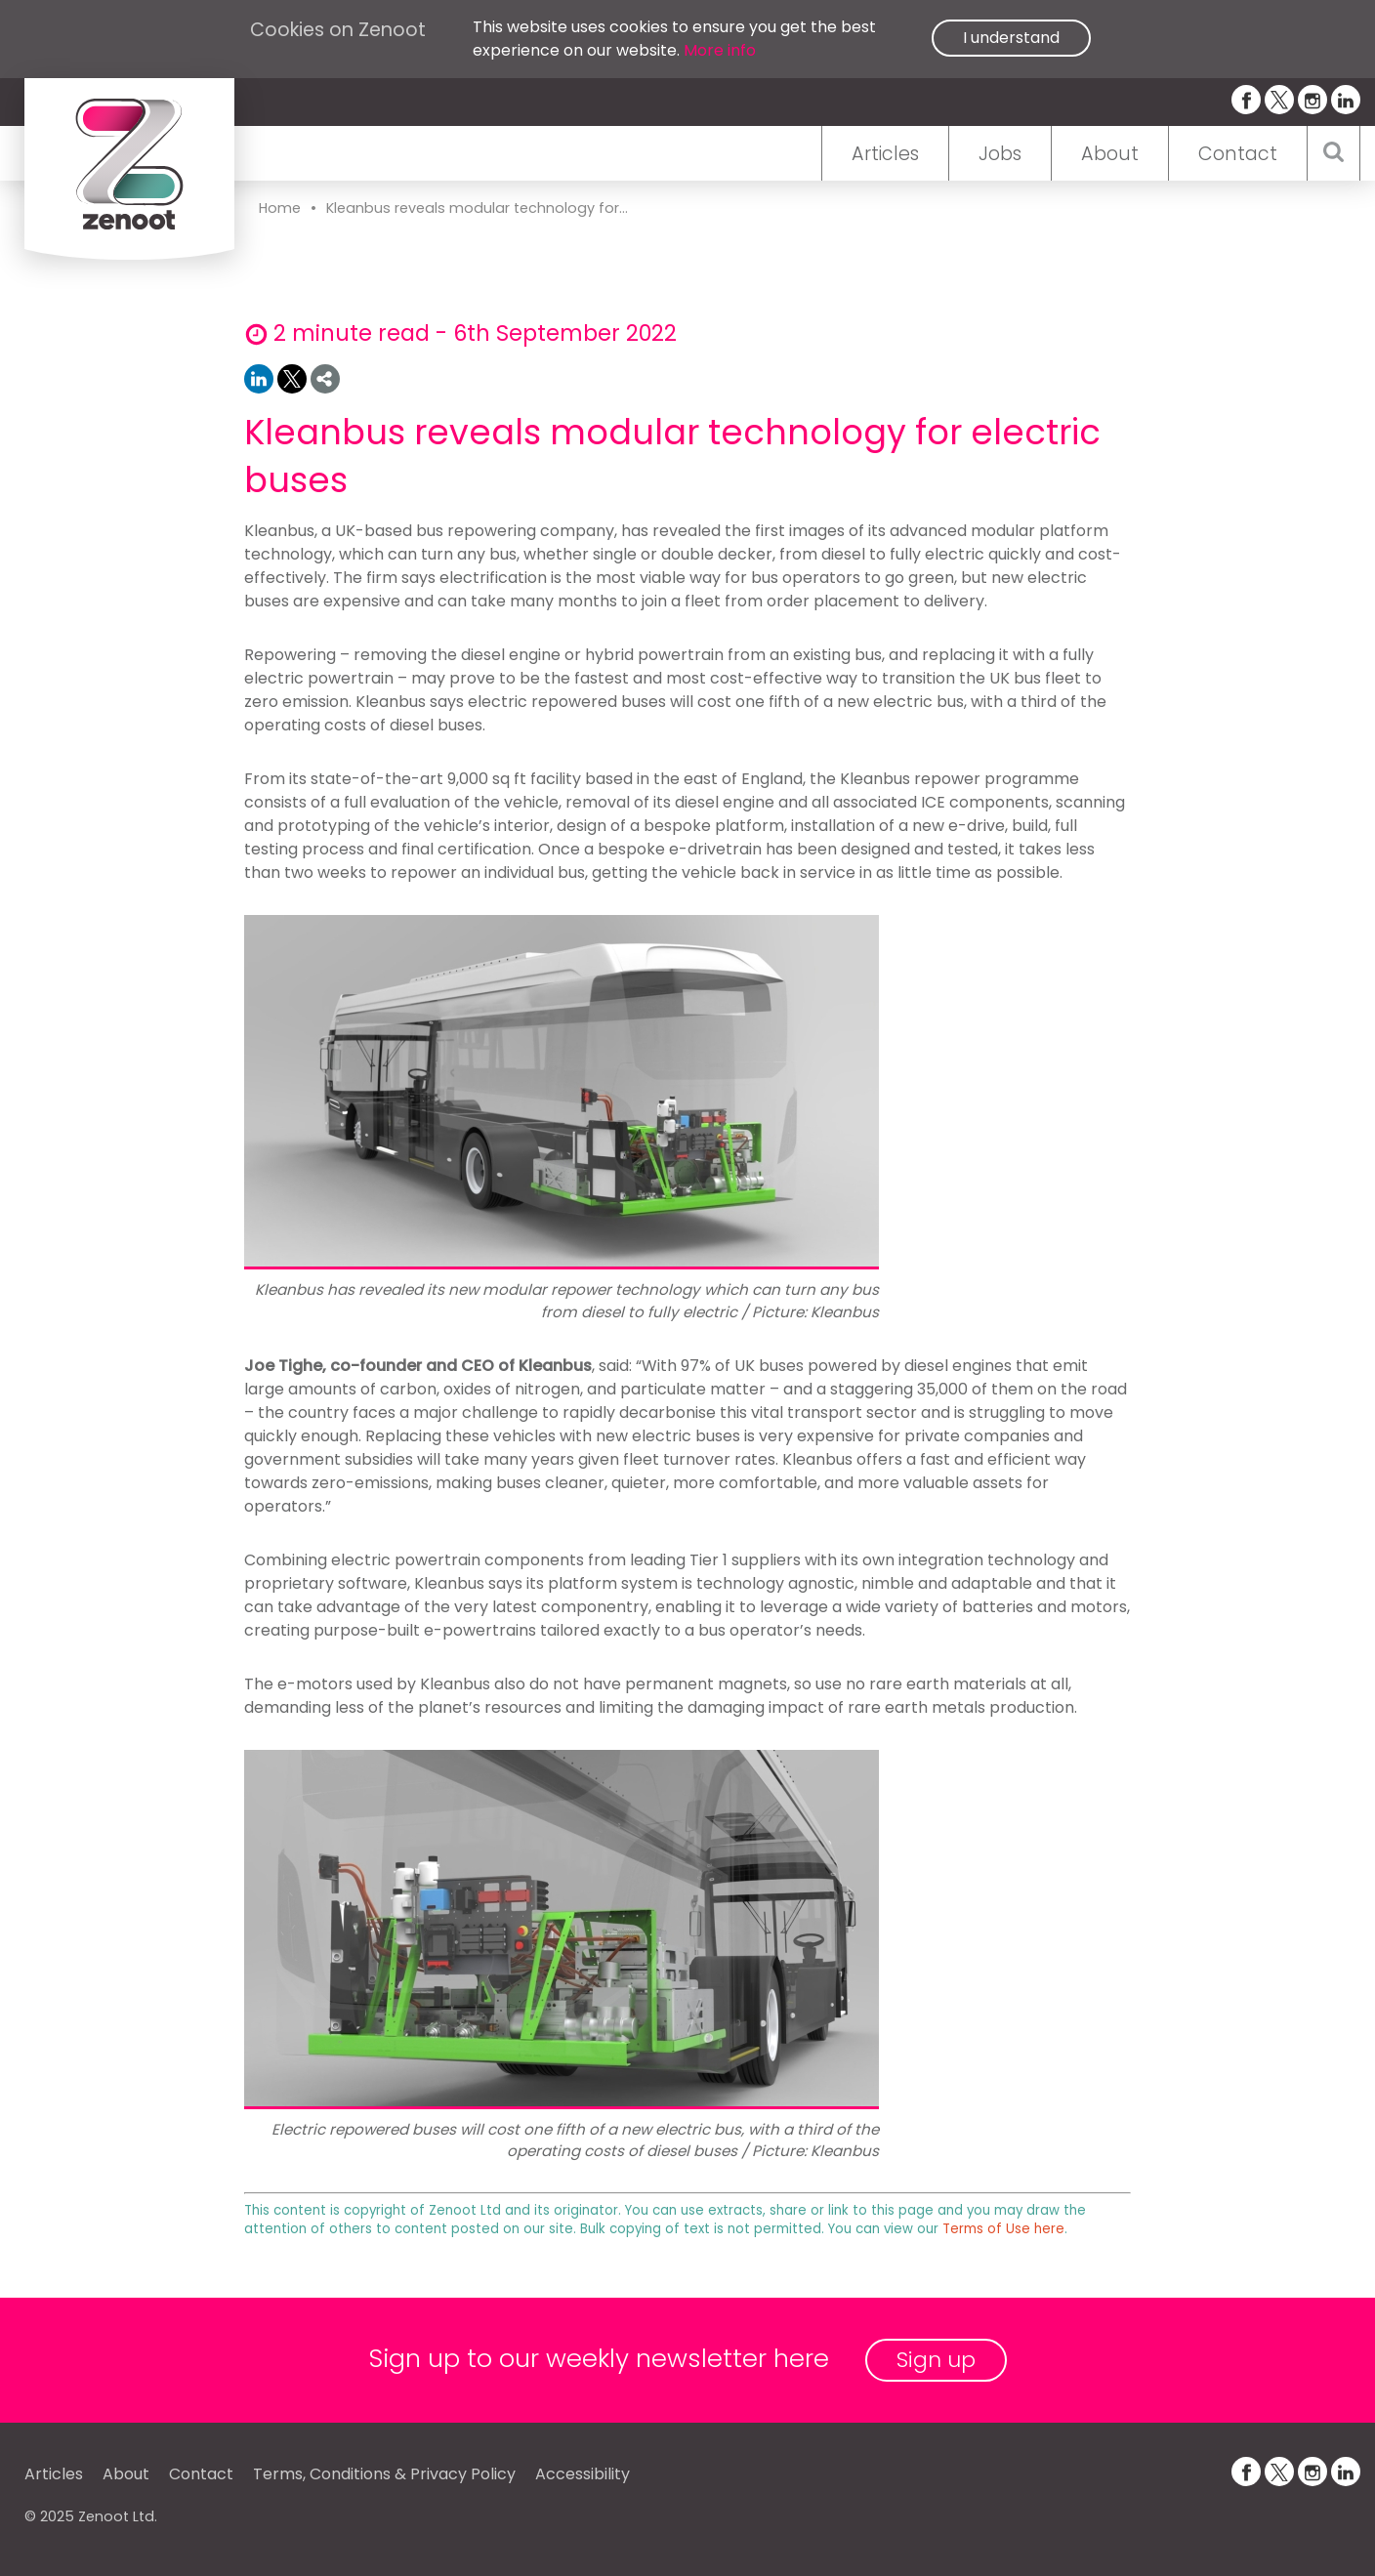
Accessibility (582, 2474)
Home (280, 208)
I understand (1011, 37)
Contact (1237, 154)
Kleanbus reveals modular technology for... (477, 208)
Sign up (936, 2360)
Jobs (1000, 154)
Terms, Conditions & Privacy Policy (384, 2474)
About (1110, 154)
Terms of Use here (1003, 2229)
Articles (885, 154)
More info (720, 50)
